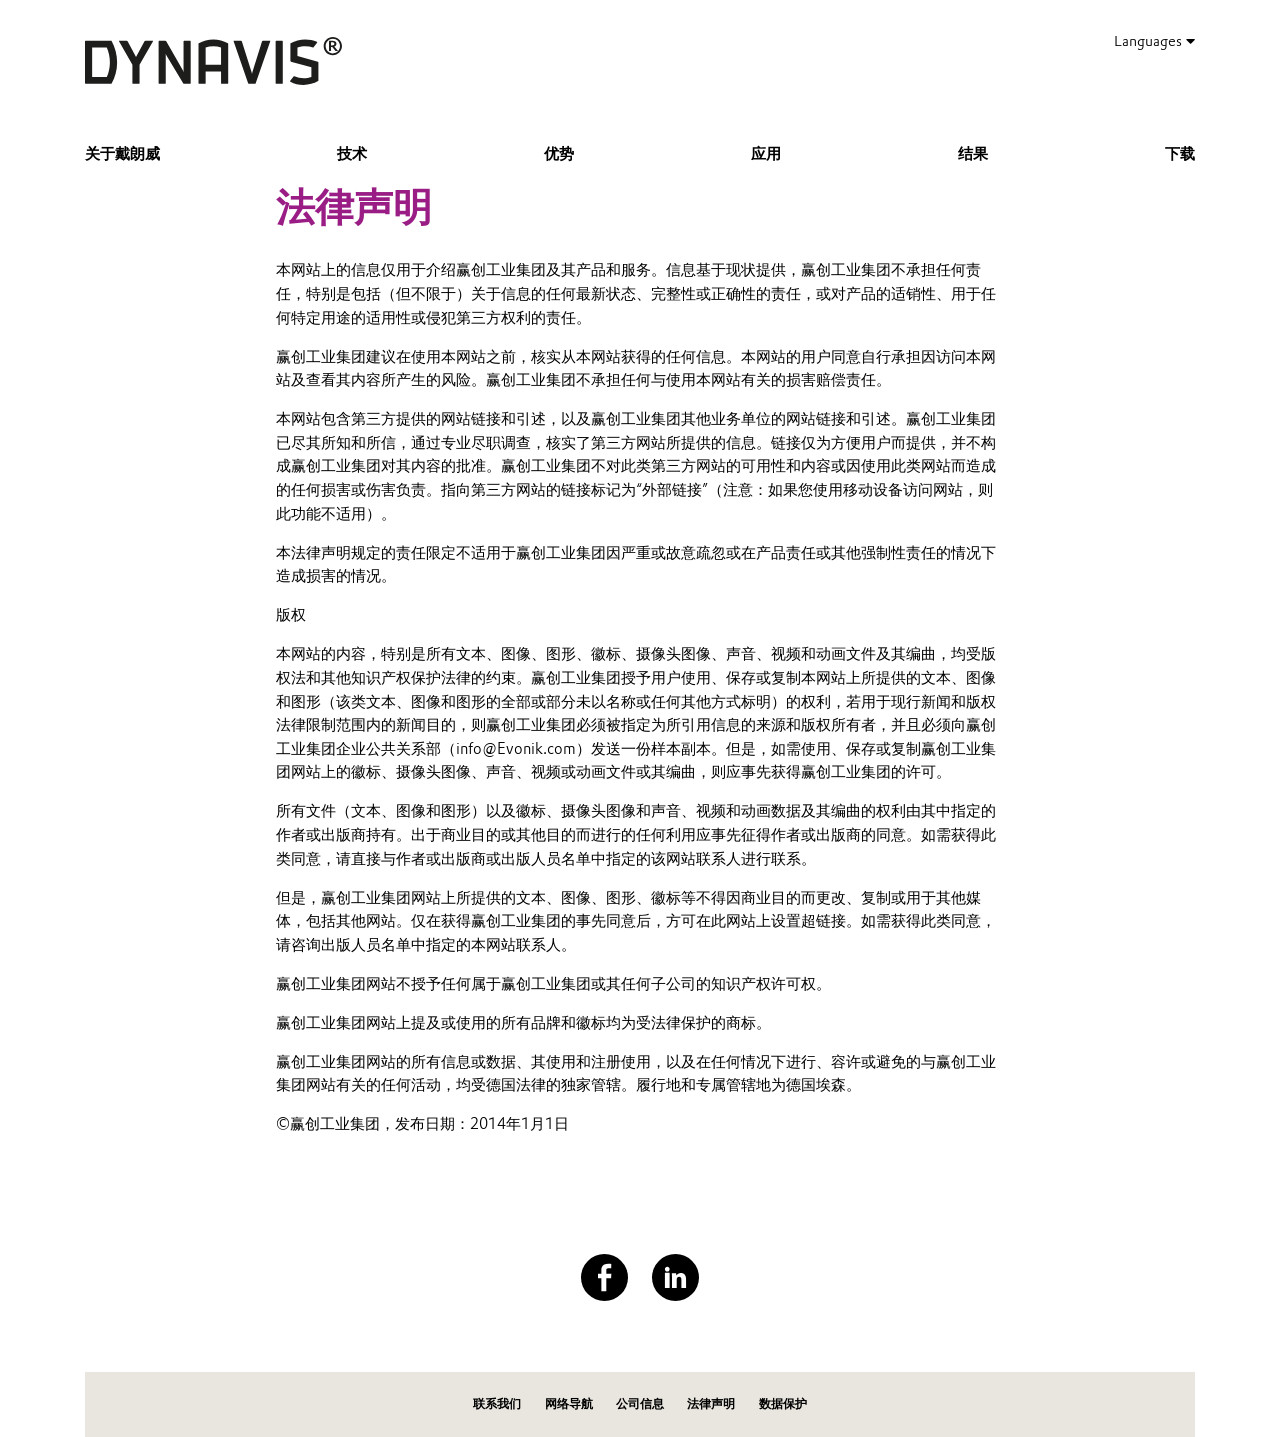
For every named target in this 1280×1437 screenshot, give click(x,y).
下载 (1180, 154)
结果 (973, 154)
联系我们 (497, 1403)
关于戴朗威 (122, 154)
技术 (352, 154)
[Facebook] (604, 1277)
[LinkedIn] (675, 1277)
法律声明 (711, 1403)
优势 (559, 154)
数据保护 (783, 1403)
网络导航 (569, 1403)
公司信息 (640, 1403)
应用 (766, 154)
